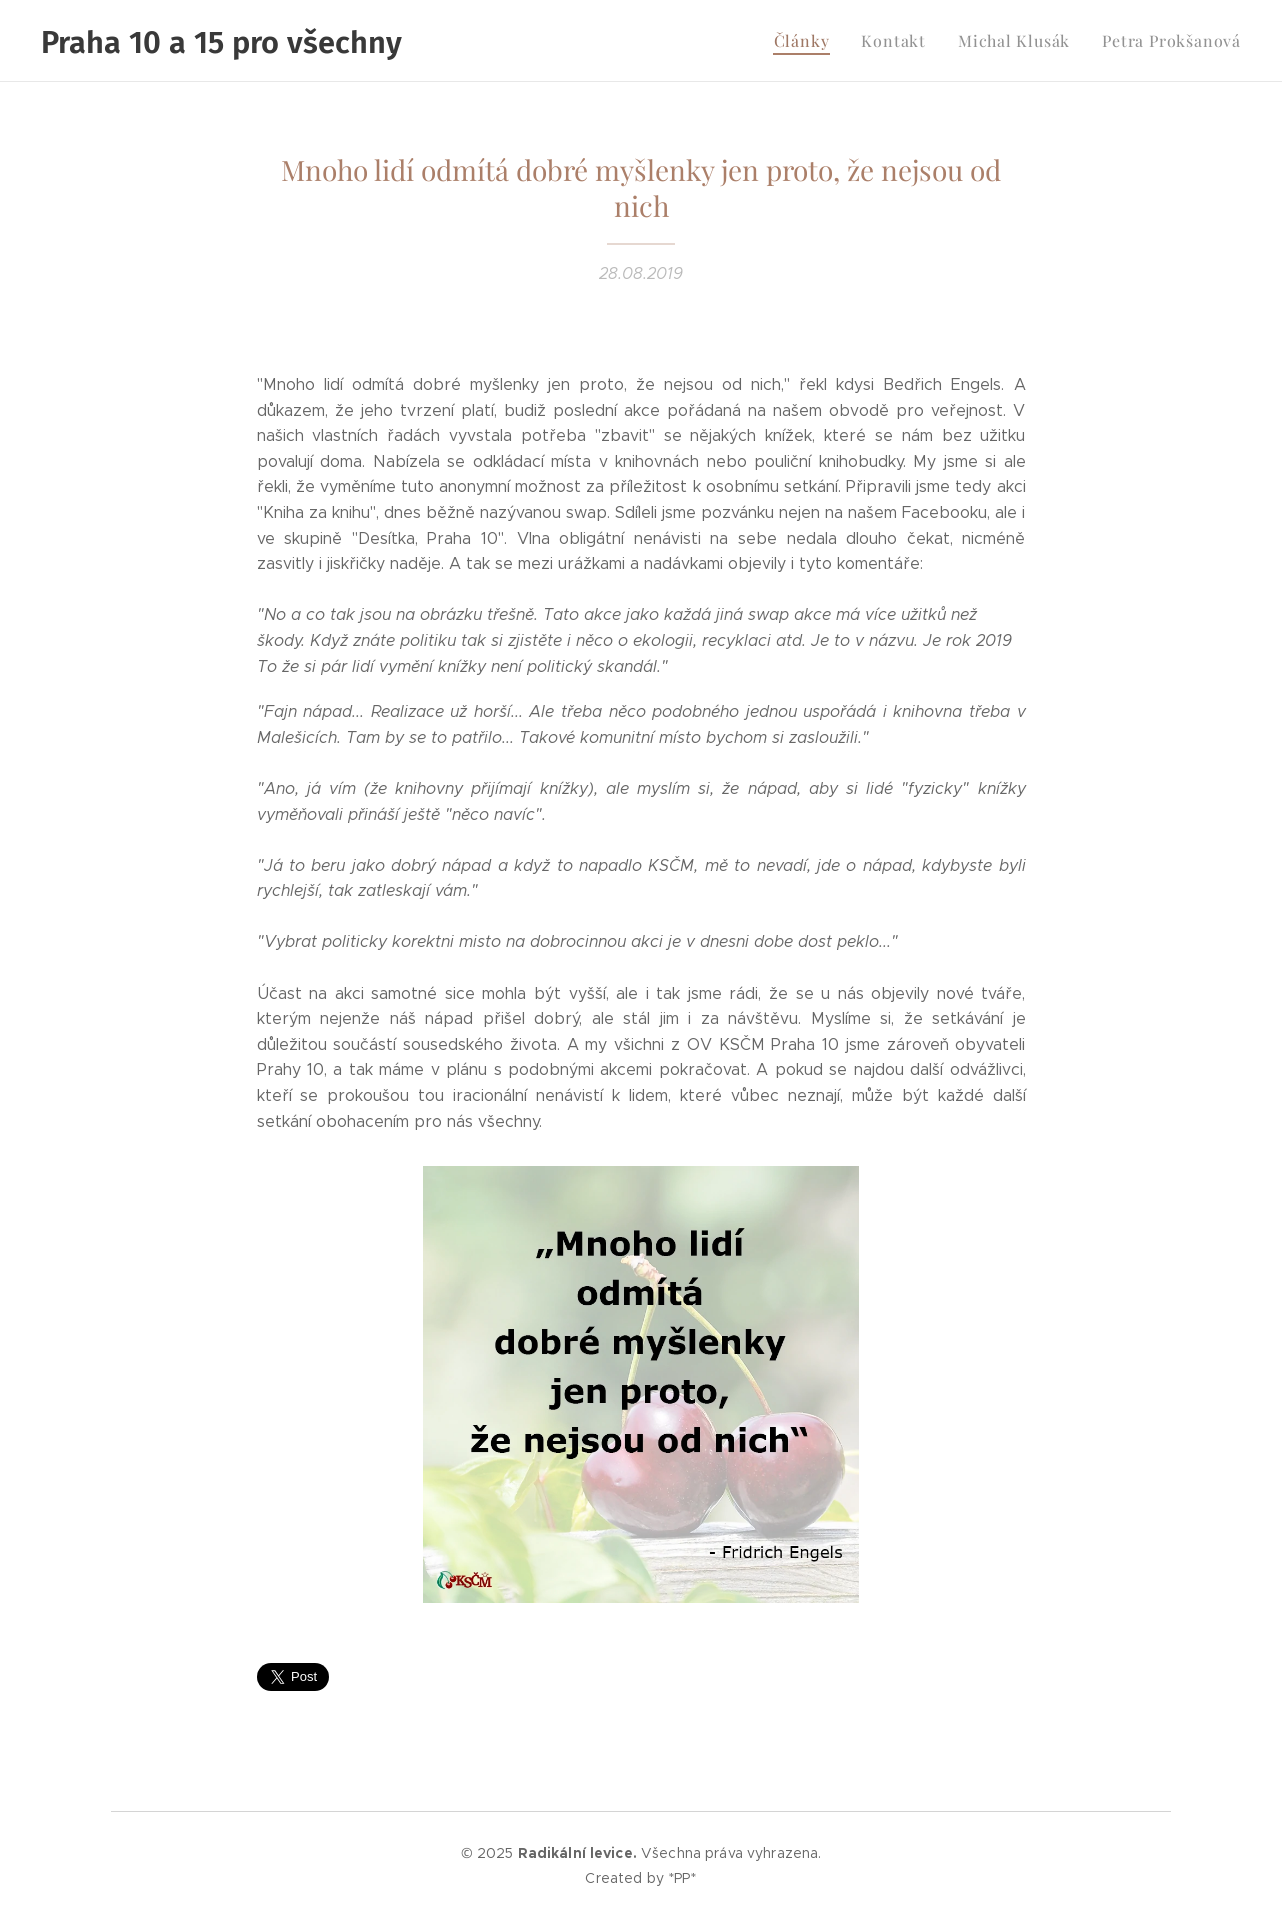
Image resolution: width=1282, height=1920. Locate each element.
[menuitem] (828, 41)
